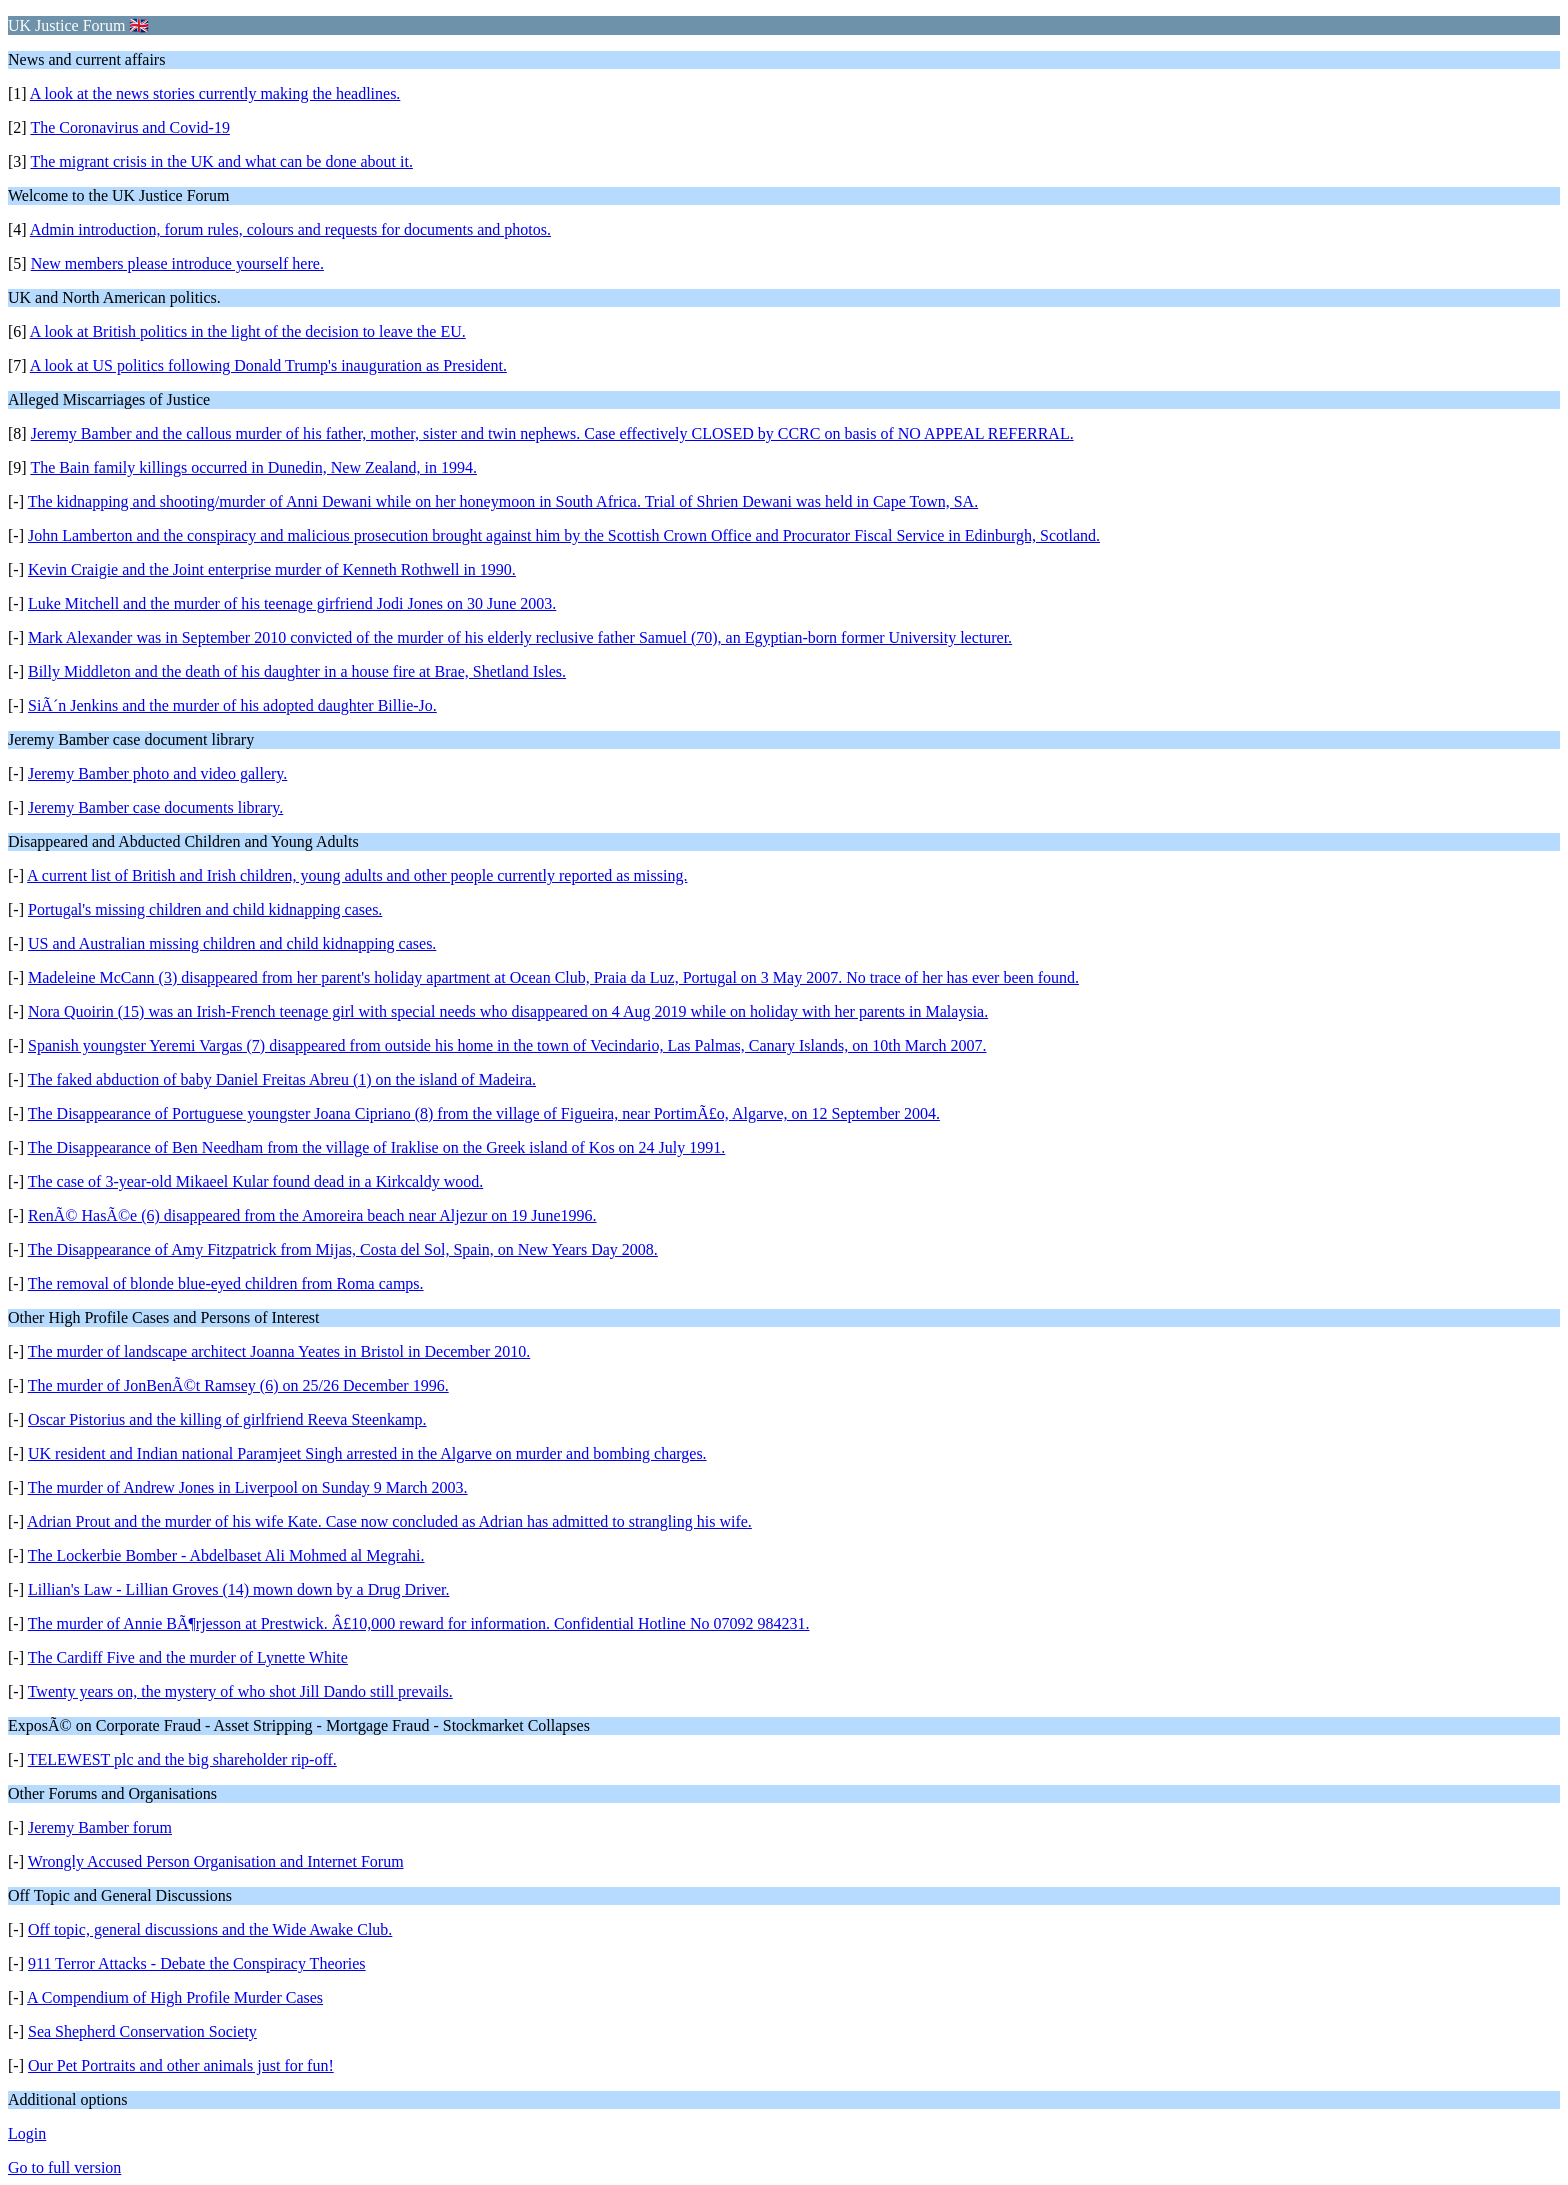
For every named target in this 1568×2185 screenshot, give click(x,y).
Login (27, 2133)
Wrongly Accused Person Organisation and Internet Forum (216, 1861)
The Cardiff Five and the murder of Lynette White (188, 1657)
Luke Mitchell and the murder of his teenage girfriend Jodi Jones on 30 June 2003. (292, 603)
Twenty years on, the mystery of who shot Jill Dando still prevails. (240, 1691)
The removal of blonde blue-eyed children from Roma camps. (226, 1283)
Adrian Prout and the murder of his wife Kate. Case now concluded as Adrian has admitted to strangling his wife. (389, 1521)
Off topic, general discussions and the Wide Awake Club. (210, 1929)
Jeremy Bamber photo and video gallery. (157, 773)
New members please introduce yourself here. (177, 263)
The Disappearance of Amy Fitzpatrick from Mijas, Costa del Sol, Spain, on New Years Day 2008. (343, 1249)
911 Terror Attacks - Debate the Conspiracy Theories (197, 1963)
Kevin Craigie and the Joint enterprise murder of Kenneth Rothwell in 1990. (272, 569)
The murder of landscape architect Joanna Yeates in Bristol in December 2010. (279, 1351)
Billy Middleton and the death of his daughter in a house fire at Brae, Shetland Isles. (297, 671)
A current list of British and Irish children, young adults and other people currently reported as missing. (357, 875)
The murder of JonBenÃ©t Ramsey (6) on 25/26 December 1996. (238, 1385)
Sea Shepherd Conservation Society (142, 2031)
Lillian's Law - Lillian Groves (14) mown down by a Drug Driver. (238, 1589)
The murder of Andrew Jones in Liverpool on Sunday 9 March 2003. (248, 1487)
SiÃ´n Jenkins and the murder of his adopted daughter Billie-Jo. (232, 705)
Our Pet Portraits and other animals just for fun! (181, 2065)
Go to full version (64, 2167)
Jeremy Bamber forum (100, 1827)
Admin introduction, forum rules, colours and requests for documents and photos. (290, 229)
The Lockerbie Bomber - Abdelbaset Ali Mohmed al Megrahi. (226, 1555)
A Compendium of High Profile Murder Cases (175, 1997)
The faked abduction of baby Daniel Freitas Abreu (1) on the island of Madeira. (282, 1079)
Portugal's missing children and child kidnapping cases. (205, 909)
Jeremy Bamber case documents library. (155, 807)
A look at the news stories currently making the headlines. (215, 93)
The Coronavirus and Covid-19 (130, 127)
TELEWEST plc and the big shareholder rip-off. (182, 1759)
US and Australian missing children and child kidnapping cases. (232, 943)
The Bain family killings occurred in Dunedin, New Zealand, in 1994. (253, 467)
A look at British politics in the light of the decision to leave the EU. (248, 331)
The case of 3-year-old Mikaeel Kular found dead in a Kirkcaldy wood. (256, 1181)
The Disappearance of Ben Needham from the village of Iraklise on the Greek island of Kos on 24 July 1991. (377, 1147)
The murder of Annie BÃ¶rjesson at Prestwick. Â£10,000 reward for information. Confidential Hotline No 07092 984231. (419, 1623)
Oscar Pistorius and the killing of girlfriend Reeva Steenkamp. (227, 1419)
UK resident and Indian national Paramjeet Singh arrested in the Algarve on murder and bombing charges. (367, 1453)
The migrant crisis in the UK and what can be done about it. (221, 161)
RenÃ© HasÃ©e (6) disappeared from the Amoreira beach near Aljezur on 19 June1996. (312, 1215)
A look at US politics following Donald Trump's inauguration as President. (268, 365)
